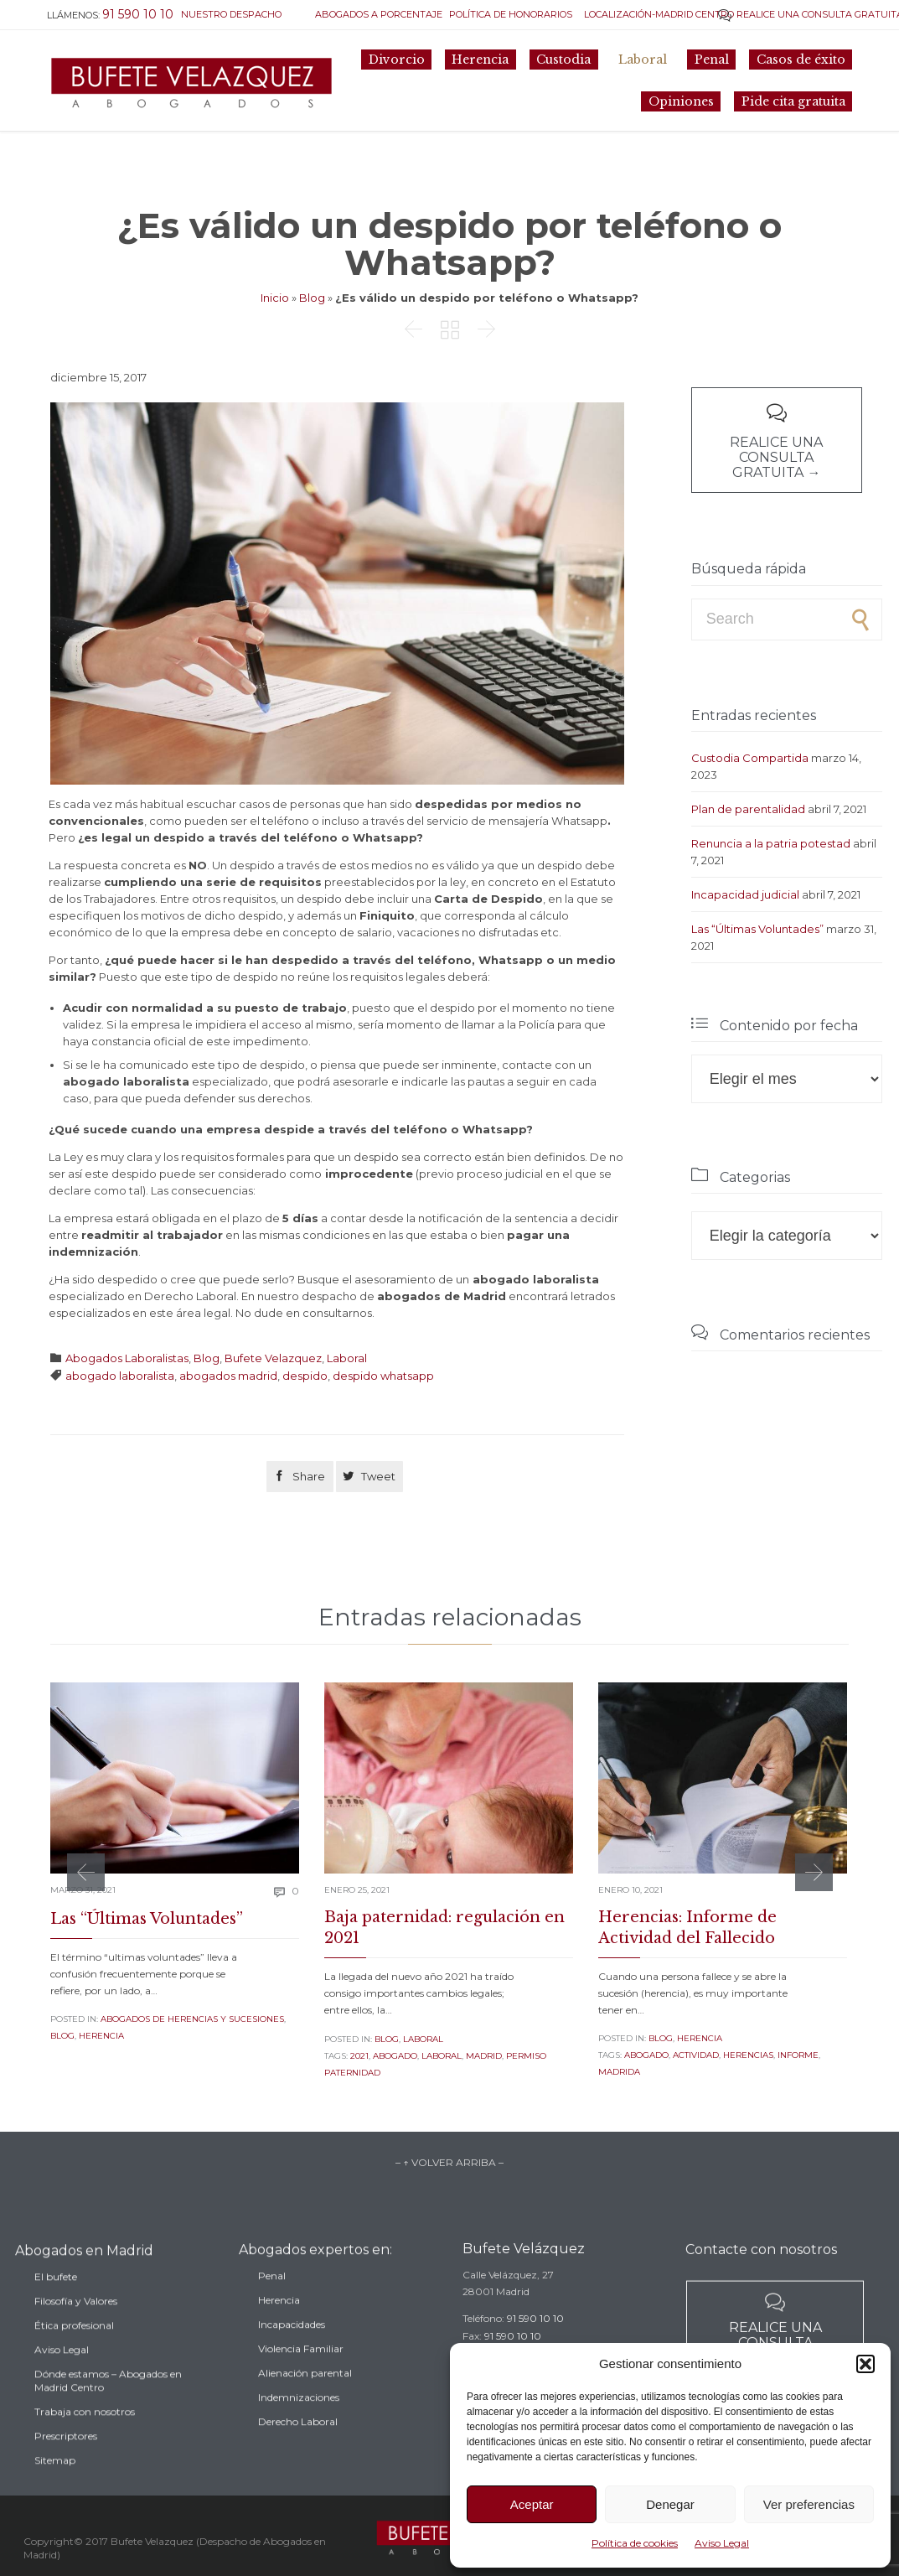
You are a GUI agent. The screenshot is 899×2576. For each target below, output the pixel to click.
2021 (359, 2055)
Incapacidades (291, 2351)
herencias (748, 2055)
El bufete (55, 2308)
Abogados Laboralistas (127, 1358)
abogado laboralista (119, 1375)
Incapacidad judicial (745, 894)
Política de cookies (635, 2543)
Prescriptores (65, 2467)
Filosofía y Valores (75, 2332)
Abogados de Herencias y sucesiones (192, 2019)
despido (305, 1375)
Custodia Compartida (750, 758)
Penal (272, 2302)
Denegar (670, 2504)
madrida (619, 2071)
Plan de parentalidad (748, 809)
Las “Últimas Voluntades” (757, 929)
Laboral (347, 1358)
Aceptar (532, 2504)
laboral (441, 2055)
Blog (312, 297)
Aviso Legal (722, 2543)
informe (798, 2055)
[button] (865, 2364)
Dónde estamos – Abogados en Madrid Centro (108, 2412)
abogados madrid (228, 1375)
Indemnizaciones (298, 2424)
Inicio (275, 297)
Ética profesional (74, 2357)
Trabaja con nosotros (84, 2443)
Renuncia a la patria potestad (770, 843)
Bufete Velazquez (273, 1358)
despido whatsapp (383, 1375)
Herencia (101, 2035)
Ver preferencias (809, 2504)
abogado (395, 2055)
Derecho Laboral (298, 2448)
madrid (484, 2055)
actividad (696, 2055)
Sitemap (54, 2491)
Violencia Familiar (301, 2375)
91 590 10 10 (535, 2339)
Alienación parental (305, 2399)
